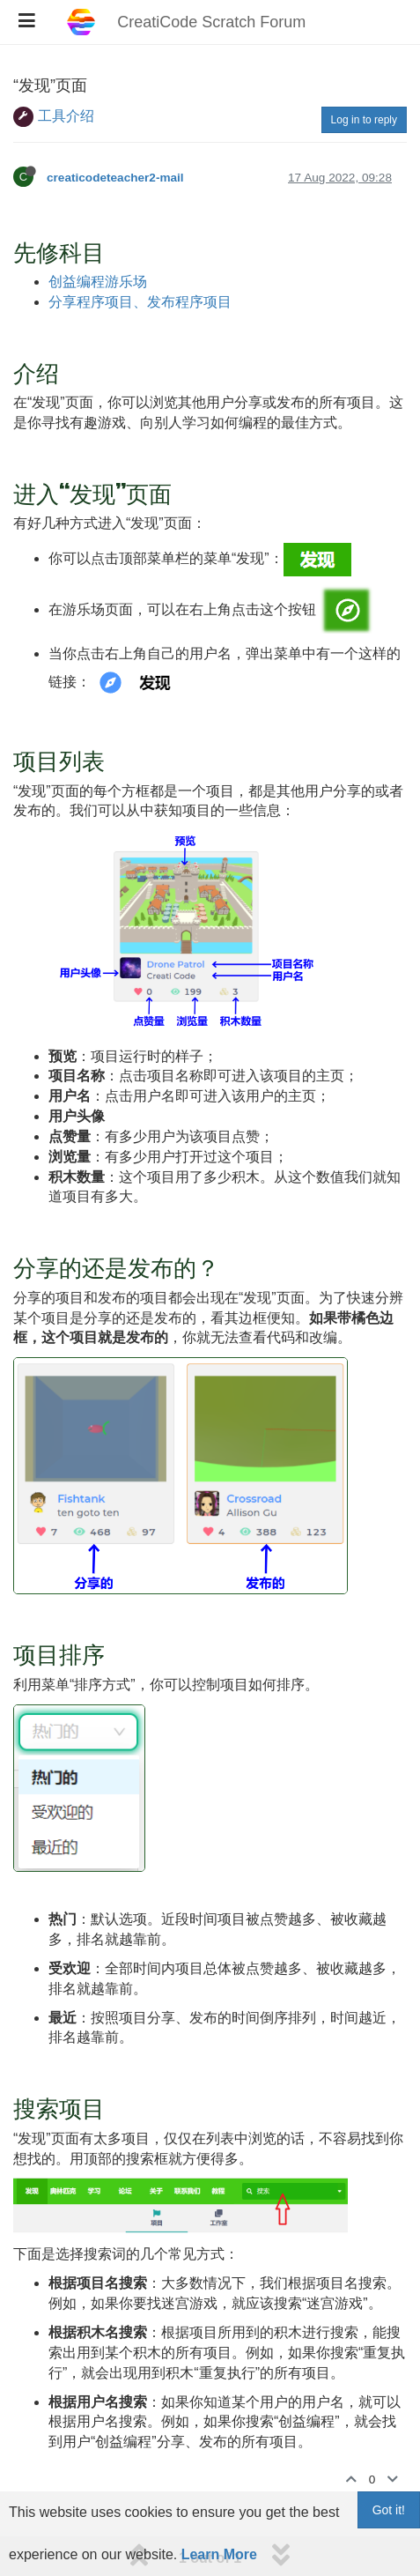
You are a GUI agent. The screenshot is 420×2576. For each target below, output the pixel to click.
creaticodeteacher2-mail (115, 177)
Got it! (388, 2510)
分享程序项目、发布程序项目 (140, 301)
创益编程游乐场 (97, 281)
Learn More (219, 2554)
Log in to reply (364, 120)
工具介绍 (66, 115)
